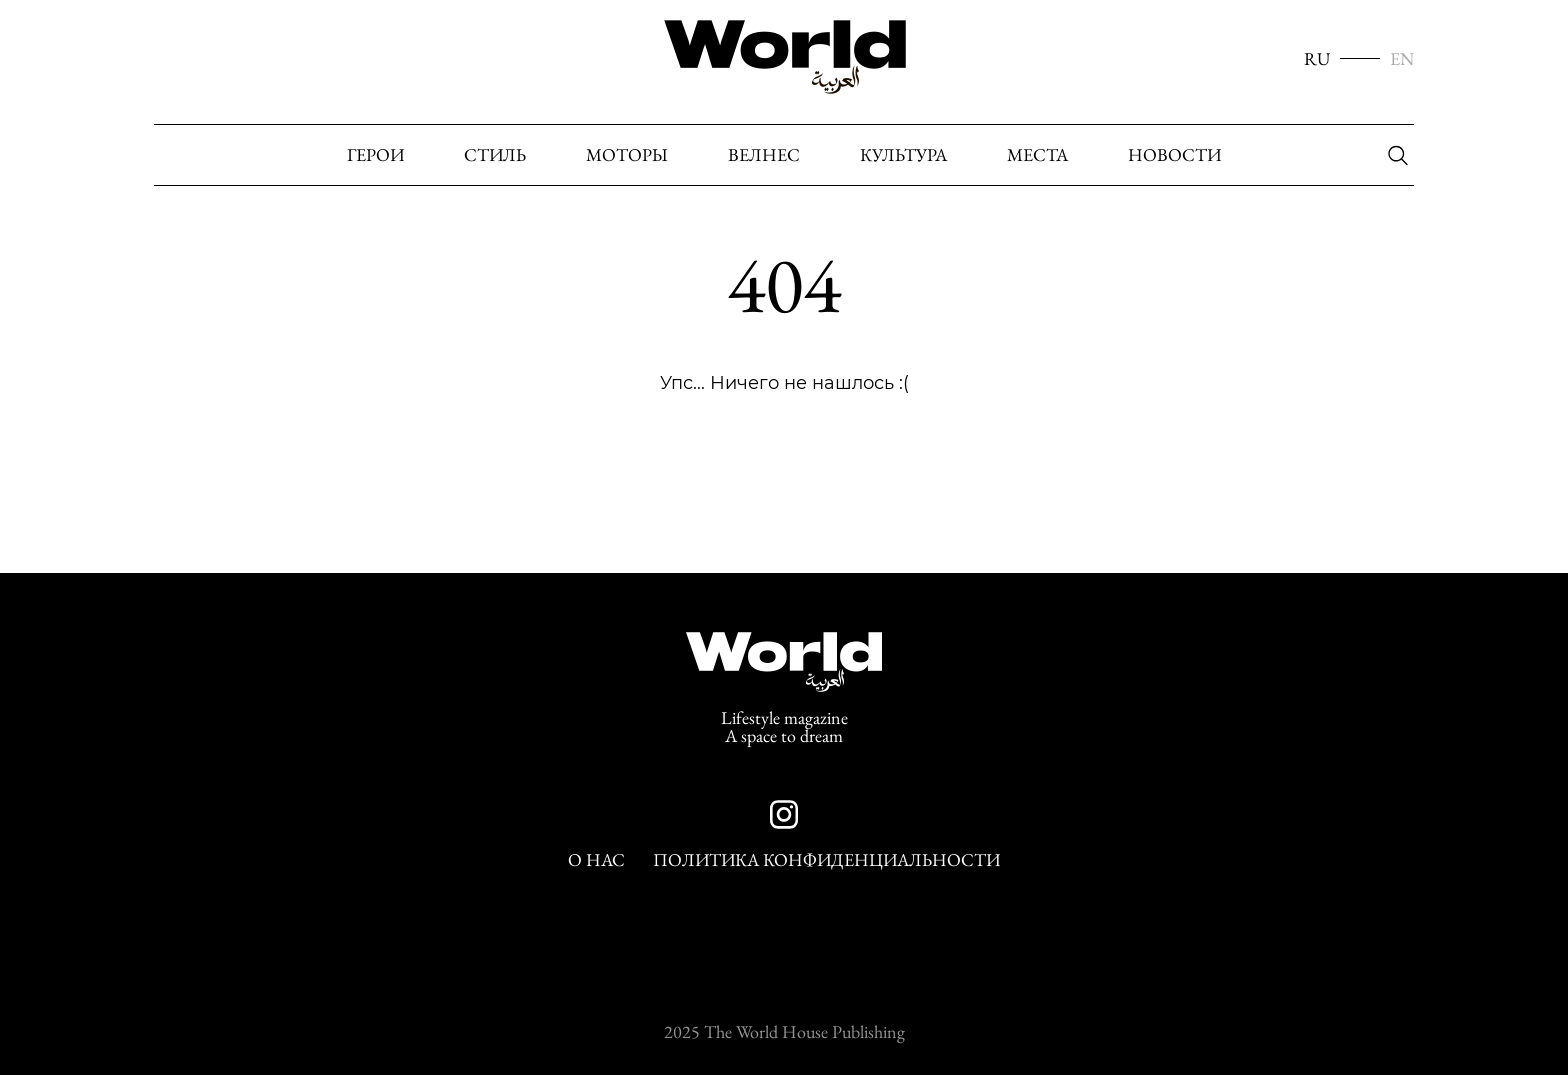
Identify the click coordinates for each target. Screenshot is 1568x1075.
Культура (903, 155)
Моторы (627, 155)
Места (1037, 155)
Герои (375, 155)
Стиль (495, 155)
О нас (596, 860)
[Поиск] (1393, 156)
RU (1317, 59)
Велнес (764, 155)
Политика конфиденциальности (826, 860)
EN (1402, 59)
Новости (1174, 155)
